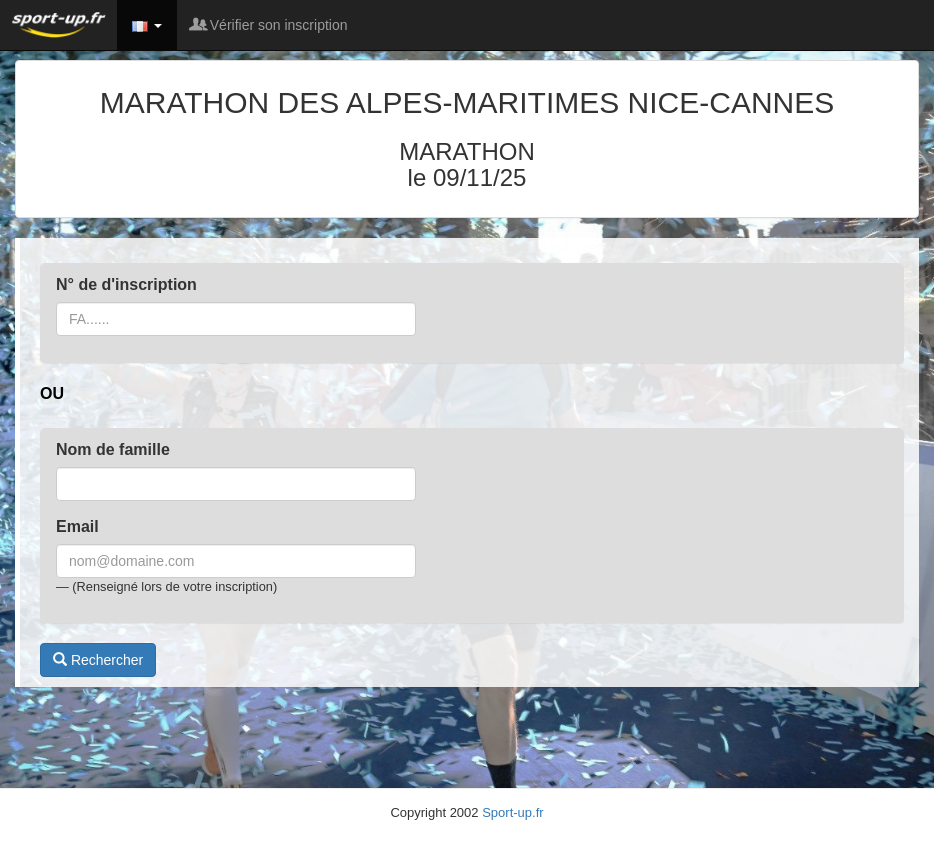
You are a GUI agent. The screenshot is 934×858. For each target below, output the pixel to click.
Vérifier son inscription (270, 25)
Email (77, 526)
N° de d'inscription (126, 284)
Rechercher (98, 660)
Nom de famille (113, 449)
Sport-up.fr (512, 812)
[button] (147, 25)
